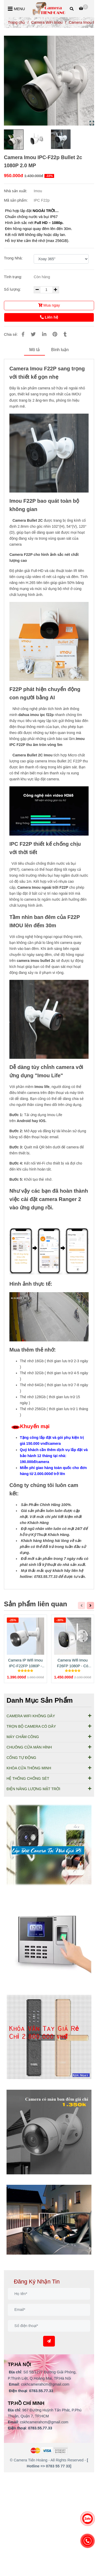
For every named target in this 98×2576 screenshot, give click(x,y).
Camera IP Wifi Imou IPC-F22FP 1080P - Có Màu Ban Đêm (25, 1663)
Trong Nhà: (13, 258)
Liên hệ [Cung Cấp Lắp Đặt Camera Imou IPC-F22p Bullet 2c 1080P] (49, 317)
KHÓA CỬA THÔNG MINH (49, 1767)
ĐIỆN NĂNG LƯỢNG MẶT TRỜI (49, 1788)
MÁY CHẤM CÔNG (49, 1736)
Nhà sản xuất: (16, 191)
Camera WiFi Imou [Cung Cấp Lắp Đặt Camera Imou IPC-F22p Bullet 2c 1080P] (46, 22)
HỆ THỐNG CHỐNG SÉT (49, 1778)
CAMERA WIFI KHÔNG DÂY (49, 1715)
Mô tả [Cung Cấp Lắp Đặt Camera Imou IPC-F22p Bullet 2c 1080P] (34, 349)
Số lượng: (13, 289)
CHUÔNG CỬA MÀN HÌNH (49, 1747)
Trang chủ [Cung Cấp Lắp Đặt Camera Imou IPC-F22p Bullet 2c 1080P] (16, 22)
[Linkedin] (44, 334)
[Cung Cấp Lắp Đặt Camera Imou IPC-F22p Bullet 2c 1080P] (83, 8)
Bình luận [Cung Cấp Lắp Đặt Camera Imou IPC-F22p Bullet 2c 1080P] (60, 349)
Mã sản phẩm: (16, 200)
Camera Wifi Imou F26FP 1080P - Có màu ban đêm (72, 1663)
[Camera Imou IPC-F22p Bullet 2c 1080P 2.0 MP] (49, 8)
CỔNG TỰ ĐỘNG (49, 1757)
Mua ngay (49, 305)
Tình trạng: (13, 277)
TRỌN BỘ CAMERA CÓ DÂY (49, 1726)
